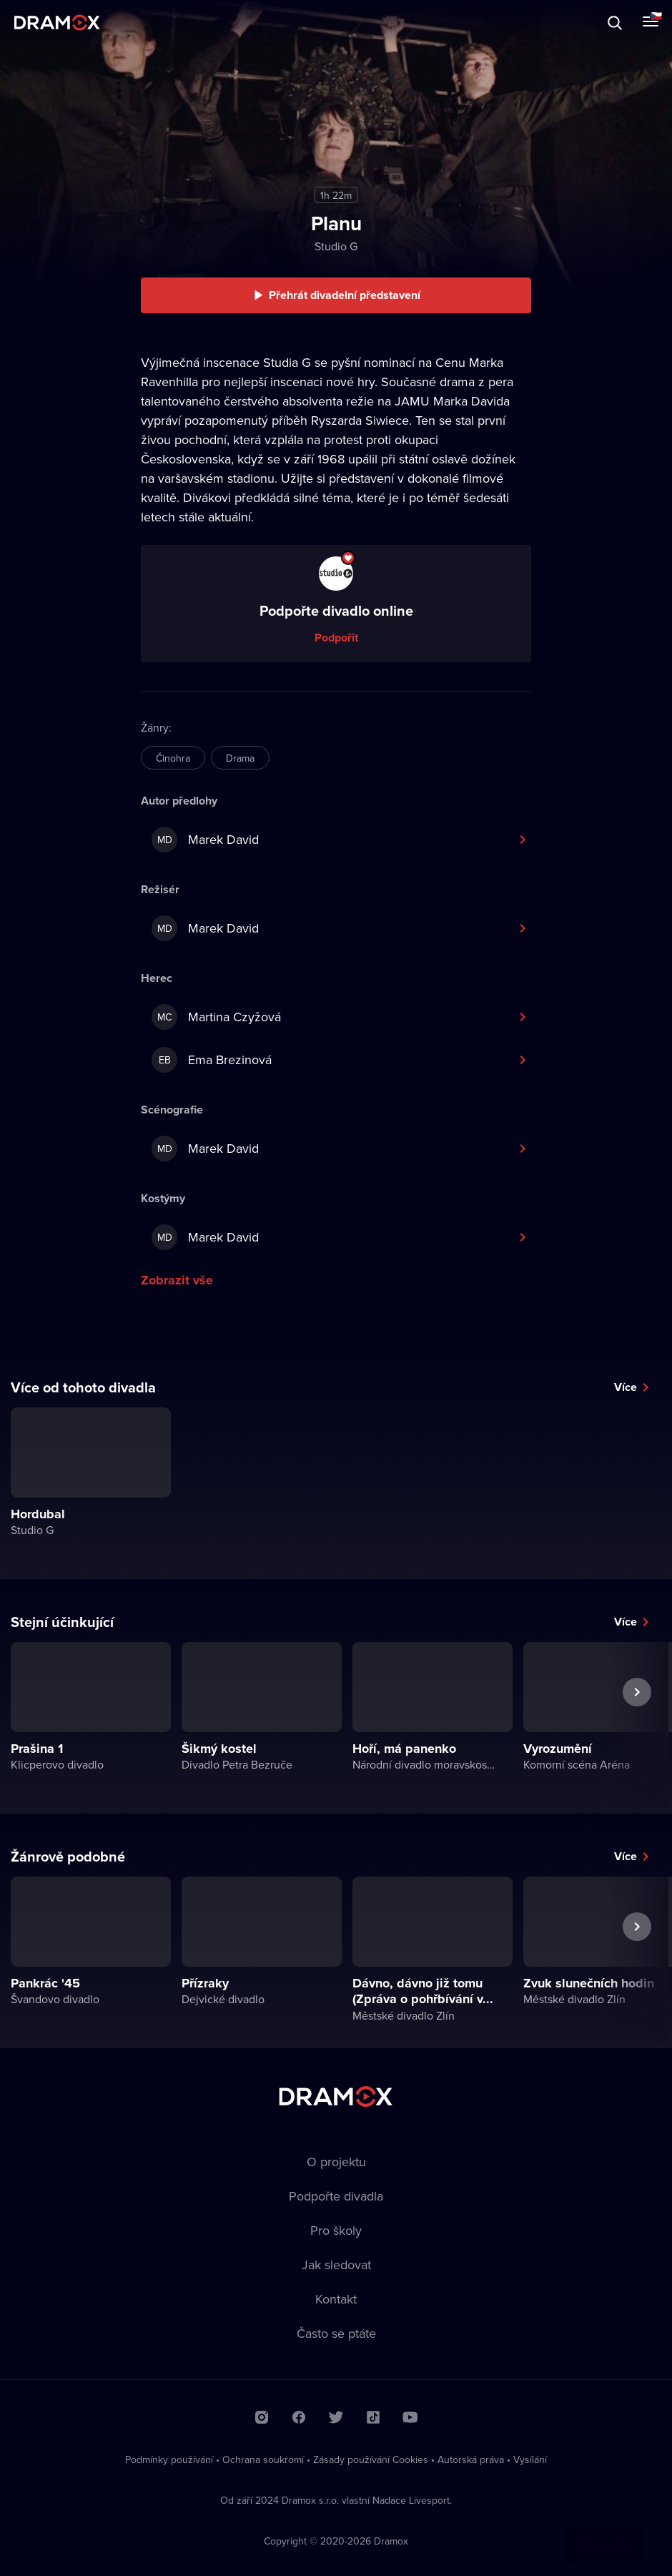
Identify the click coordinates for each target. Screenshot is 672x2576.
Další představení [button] (637, 1725)
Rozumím (604, 2530)
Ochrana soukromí (263, 2459)
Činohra (173, 758)
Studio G (336, 246)
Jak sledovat (336, 2264)
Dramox (57, 22)
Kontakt (336, 2299)
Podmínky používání (169, 2459)
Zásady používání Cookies (370, 2459)
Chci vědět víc (505, 2530)
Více (625, 1387)
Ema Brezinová (212, 1060)
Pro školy (336, 2230)
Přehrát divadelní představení (344, 295)
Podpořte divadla (336, 2196)
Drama (240, 758)
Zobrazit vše (177, 1280)
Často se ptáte (336, 2333)
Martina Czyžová (216, 1017)
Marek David (205, 839)
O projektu (336, 2162)
